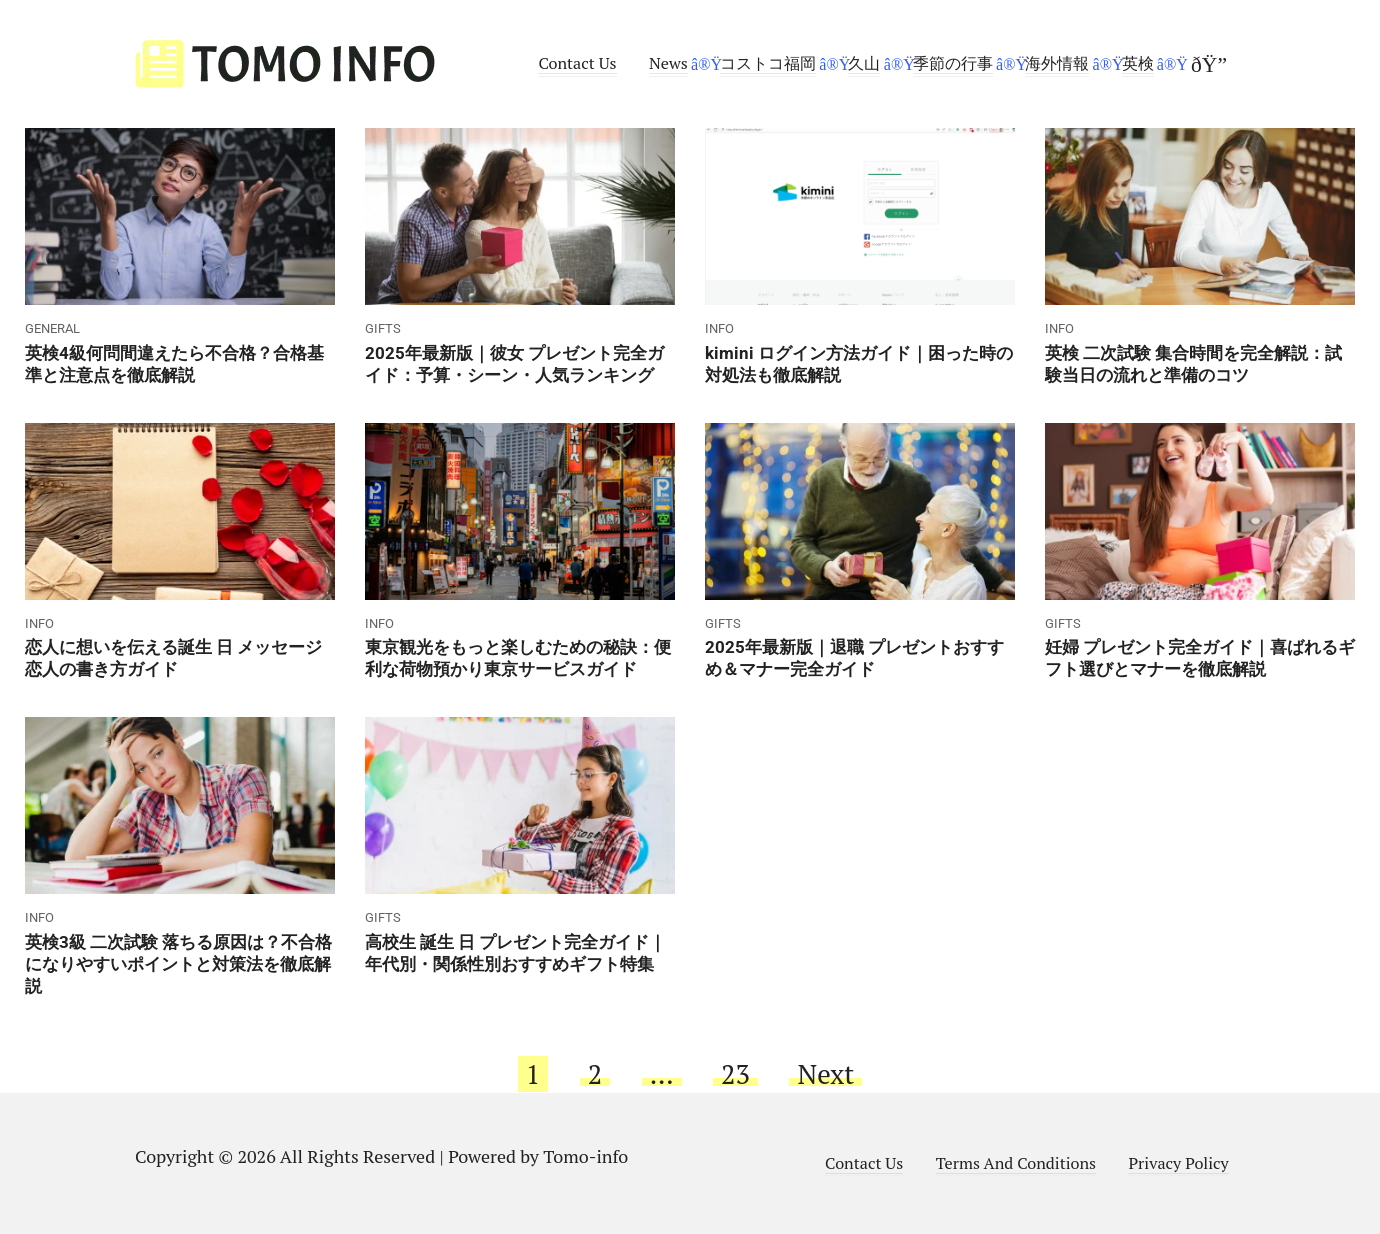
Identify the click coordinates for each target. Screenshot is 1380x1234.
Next (825, 1074)
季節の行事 (953, 63)
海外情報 (1057, 63)
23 (735, 1074)
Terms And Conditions (1016, 1163)
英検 (1138, 63)
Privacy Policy (1178, 1163)
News (668, 63)
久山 (864, 63)
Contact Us (577, 63)
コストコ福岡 (768, 63)
